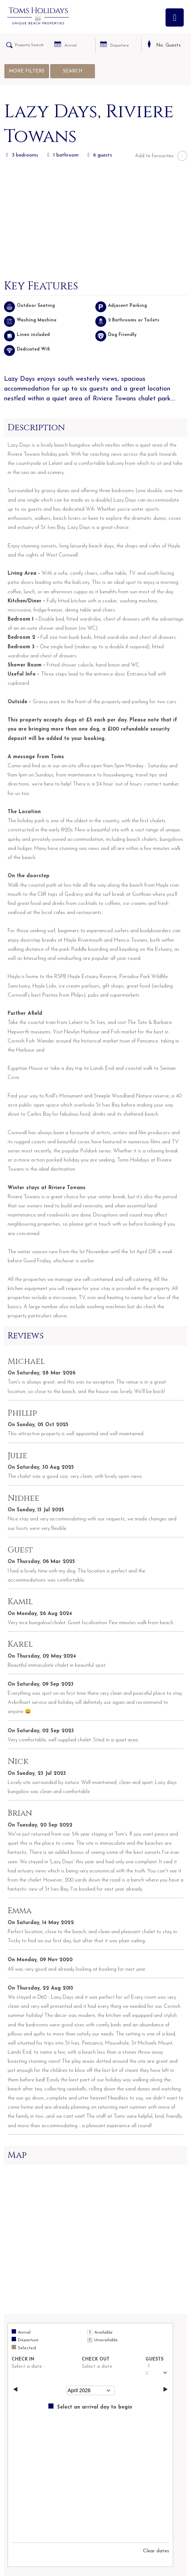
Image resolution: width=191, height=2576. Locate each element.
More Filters (26, 71)
